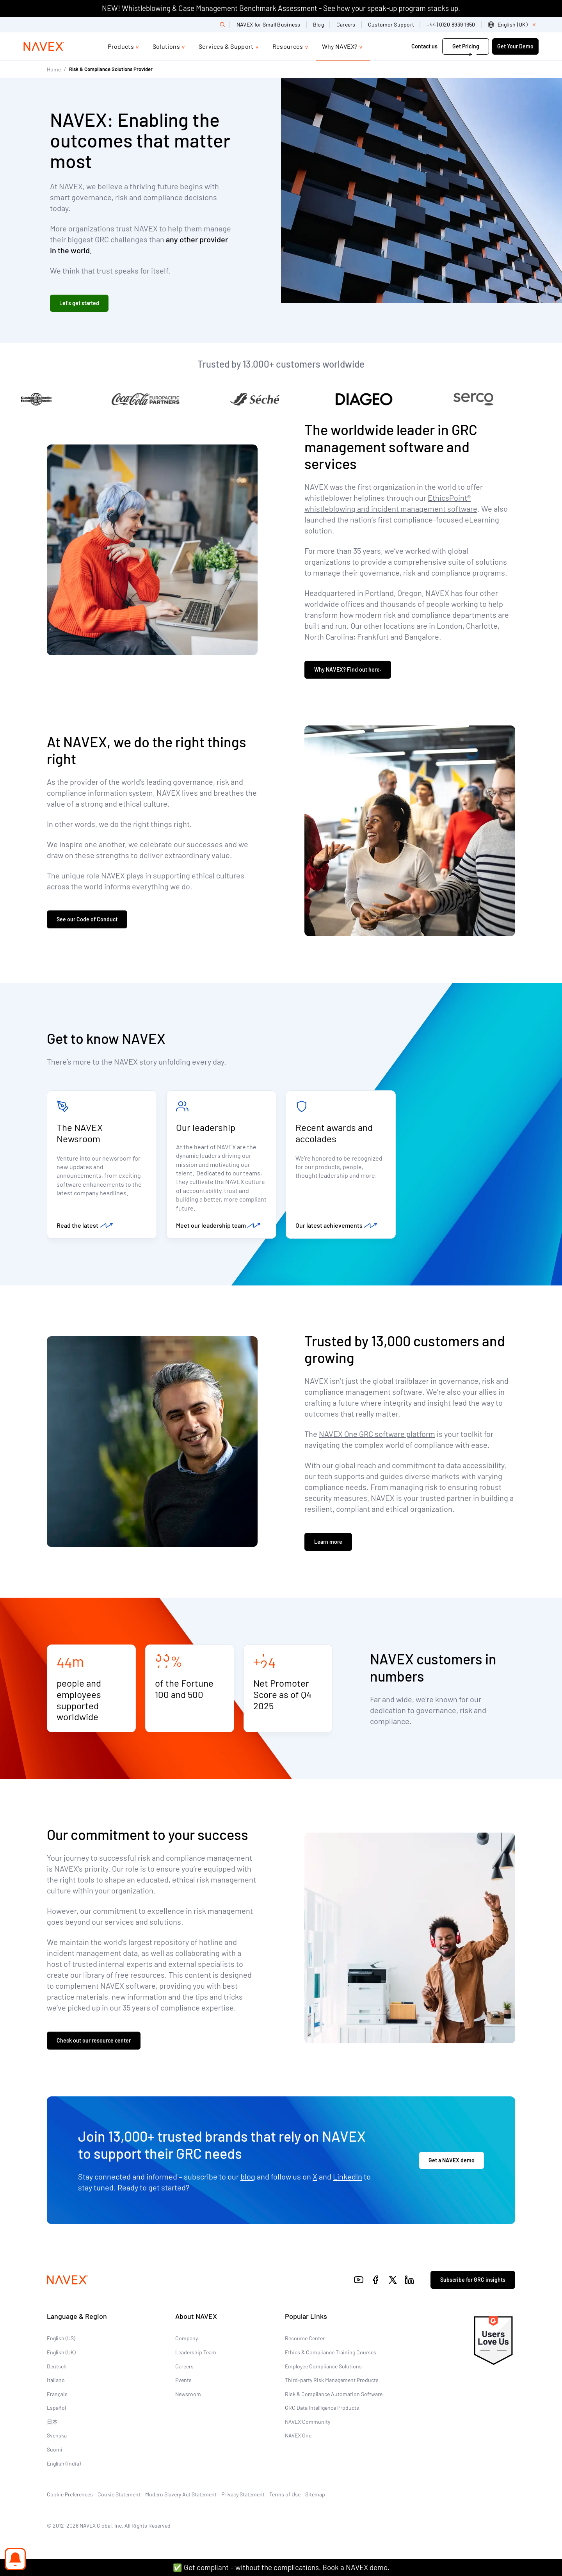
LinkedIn (347, 2176)
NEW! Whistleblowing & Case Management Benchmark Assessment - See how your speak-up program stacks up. (281, 8)
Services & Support (226, 46)
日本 (52, 2421)
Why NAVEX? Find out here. (347, 669)
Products (121, 46)
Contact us (424, 46)
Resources (287, 46)
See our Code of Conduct (87, 919)
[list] (513, 24)
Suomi (54, 2449)
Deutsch (57, 2366)
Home (54, 69)
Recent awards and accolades (334, 1133)
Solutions (166, 46)
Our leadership (205, 1127)
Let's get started (79, 303)
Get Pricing (465, 46)
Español (56, 2407)
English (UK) (61, 2352)
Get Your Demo (515, 46)
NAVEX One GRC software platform (377, 1433)
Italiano (56, 2380)
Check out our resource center (94, 2040)
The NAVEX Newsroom (80, 1133)
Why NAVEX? (339, 46)
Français (57, 2394)
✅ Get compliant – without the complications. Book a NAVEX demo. (281, 2567)
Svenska (57, 2435)
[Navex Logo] (44, 46)
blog (247, 2176)
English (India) (64, 2463)
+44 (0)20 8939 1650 (451, 24)
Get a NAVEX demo (452, 2160)
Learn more (328, 1541)
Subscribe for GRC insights (472, 2279)
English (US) (61, 2338)
